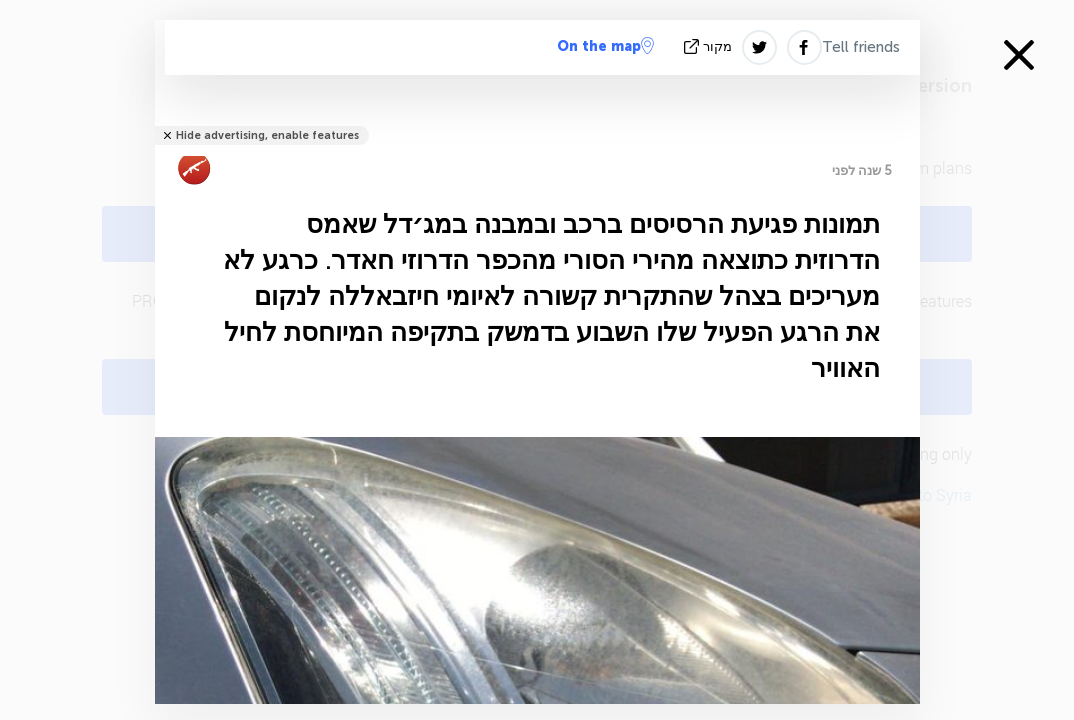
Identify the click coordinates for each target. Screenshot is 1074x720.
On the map (605, 46)
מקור (710, 46)
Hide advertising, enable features (267, 135)
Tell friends (861, 47)
